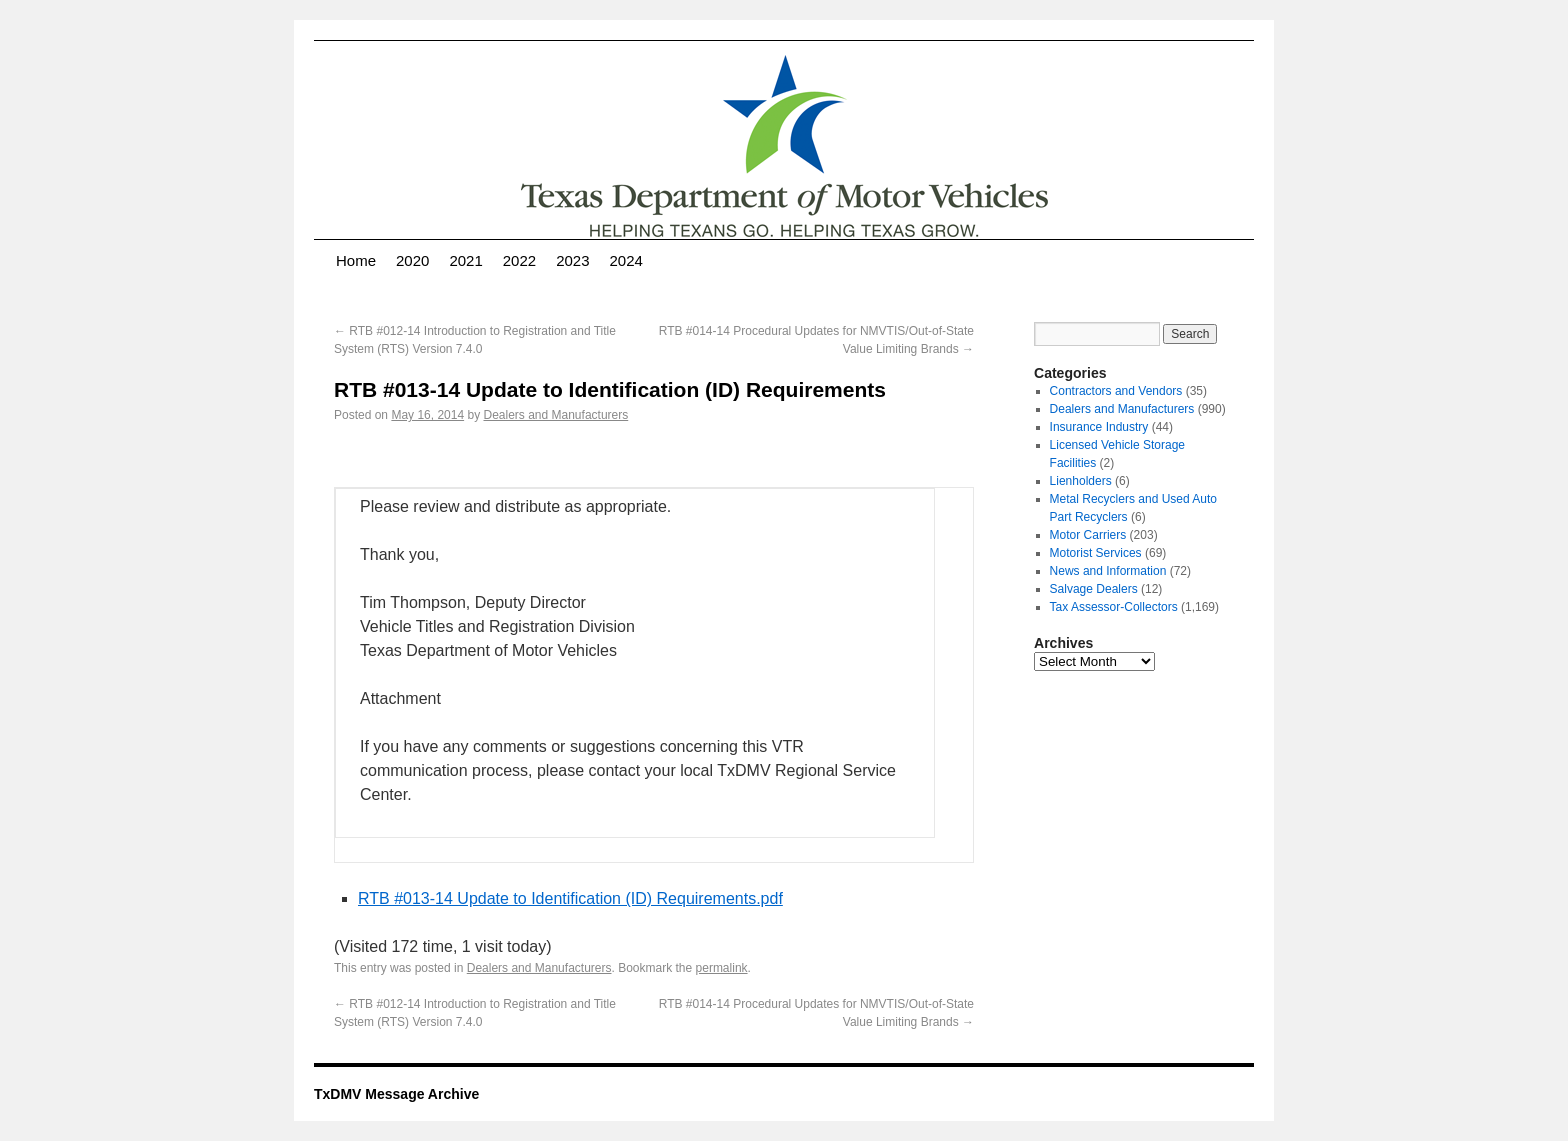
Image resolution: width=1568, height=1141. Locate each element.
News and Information (1108, 571)
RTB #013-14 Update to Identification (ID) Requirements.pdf (570, 898)
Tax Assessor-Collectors (1114, 607)
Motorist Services (1096, 553)
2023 (572, 260)
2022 (519, 260)
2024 (626, 260)
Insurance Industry (1099, 427)
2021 (465, 260)
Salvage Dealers (1094, 589)
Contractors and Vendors (1116, 391)
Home (356, 260)
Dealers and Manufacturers (555, 415)
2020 (412, 260)
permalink (722, 968)
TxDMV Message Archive (396, 1094)
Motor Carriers (1088, 535)
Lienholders (1081, 481)
